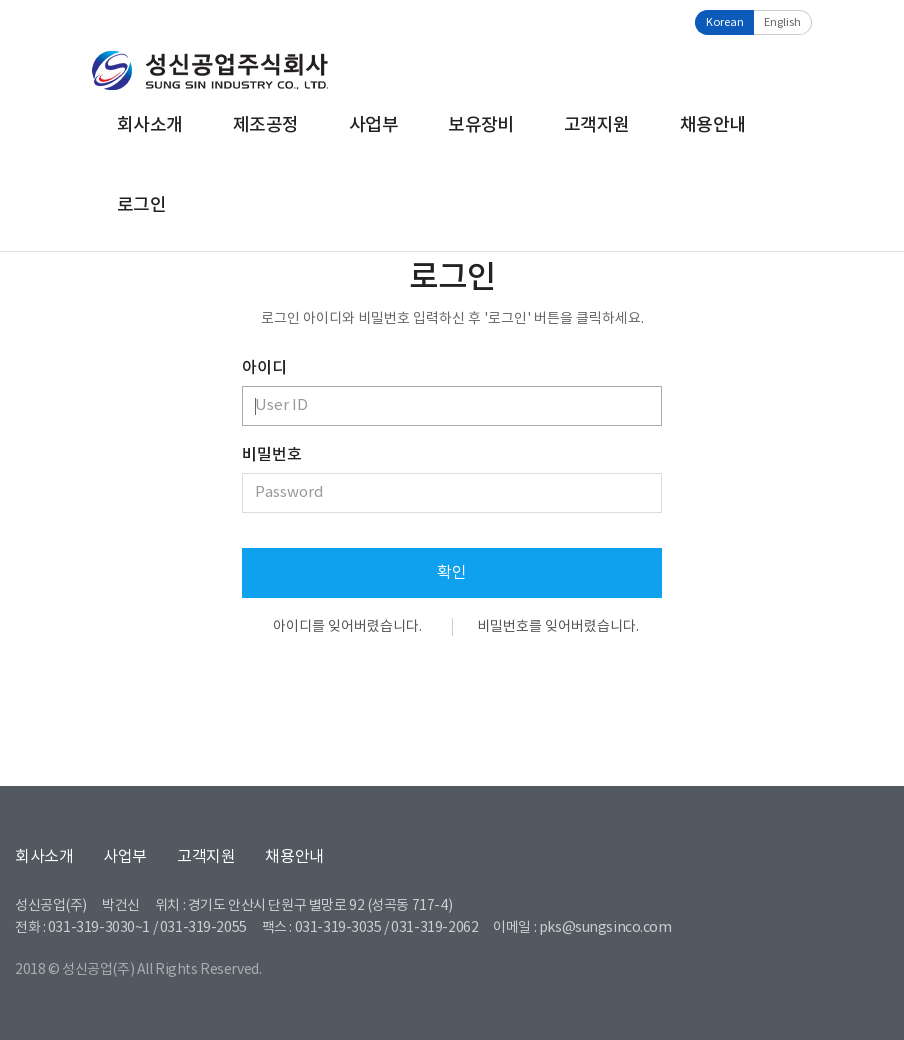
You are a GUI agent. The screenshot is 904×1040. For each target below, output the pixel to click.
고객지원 (597, 125)
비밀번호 (272, 455)
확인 (452, 573)
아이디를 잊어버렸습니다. (347, 627)
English (782, 22)
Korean (725, 22)
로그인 (141, 205)
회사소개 (150, 125)
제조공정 (266, 125)
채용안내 (713, 125)
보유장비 (481, 125)
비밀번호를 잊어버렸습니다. (558, 627)
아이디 (264, 368)
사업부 (373, 125)
